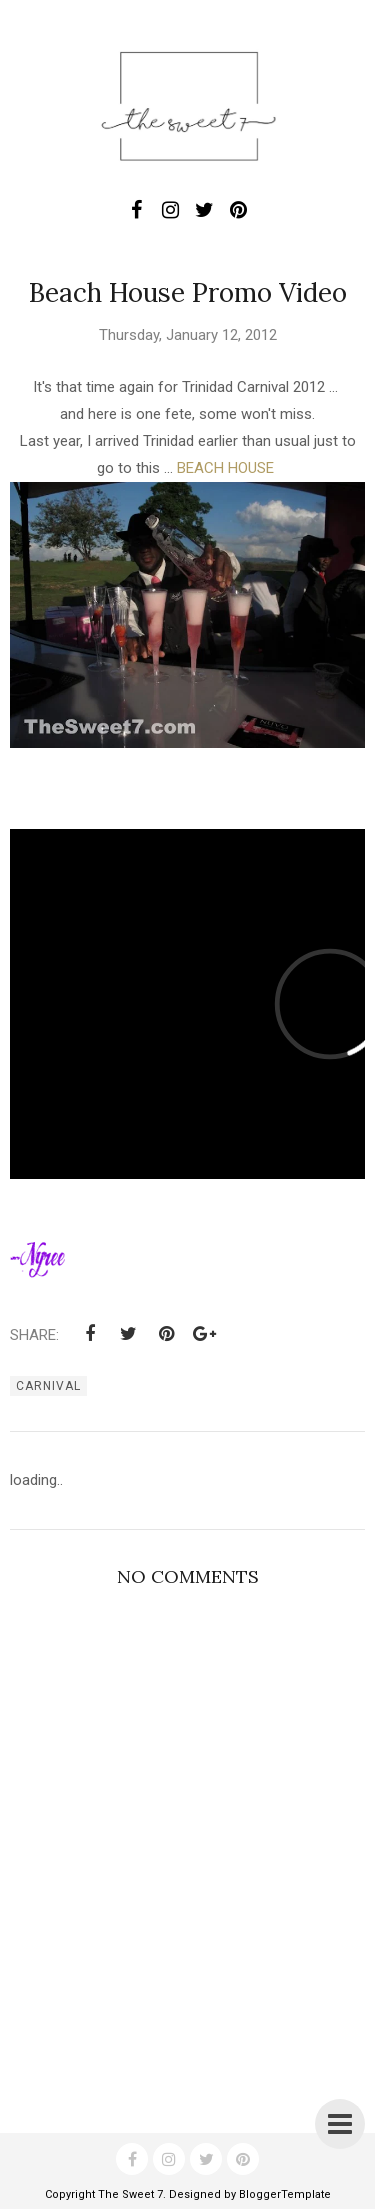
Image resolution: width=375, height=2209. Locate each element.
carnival (48, 1386)
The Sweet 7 (130, 2194)
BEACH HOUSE (225, 468)
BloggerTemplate (285, 2194)
